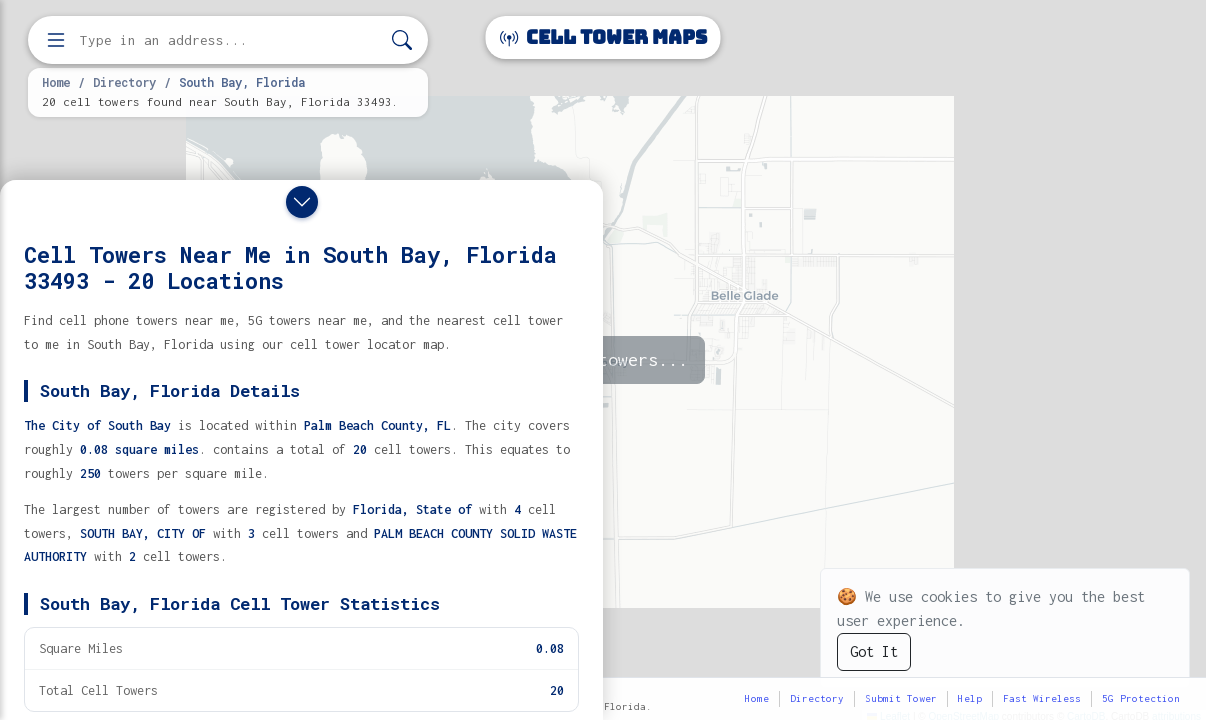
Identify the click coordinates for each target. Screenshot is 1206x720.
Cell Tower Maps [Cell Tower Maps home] (603, 37)
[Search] (402, 40)
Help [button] (970, 698)
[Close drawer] (302, 202)
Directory (124, 82)
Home (56, 82)
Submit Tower (901, 698)
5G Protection (1141, 698)
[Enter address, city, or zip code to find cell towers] (230, 40)
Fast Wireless (1042, 698)
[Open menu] (56, 40)
